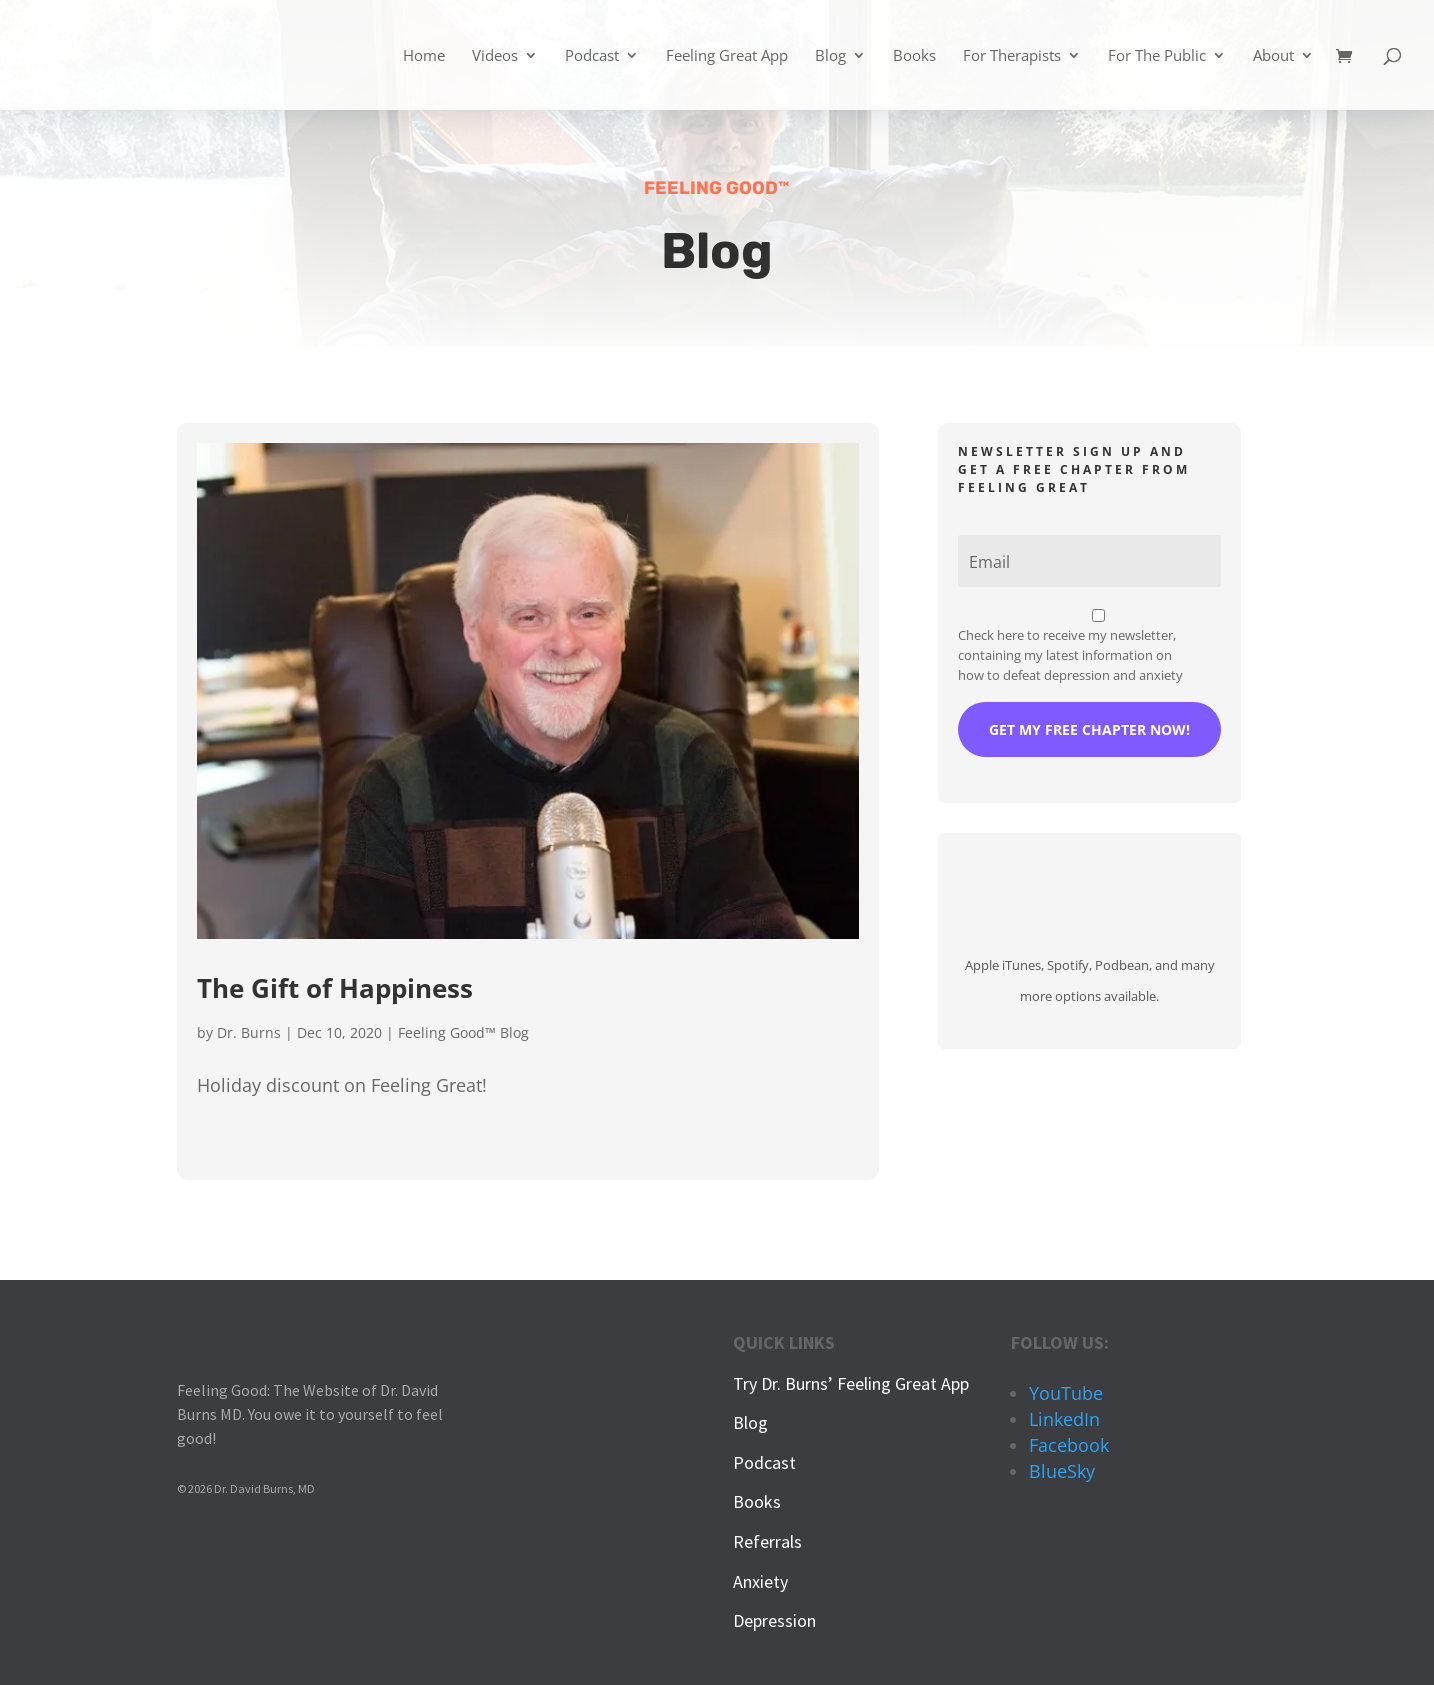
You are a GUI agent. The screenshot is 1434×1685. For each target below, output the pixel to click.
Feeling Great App (727, 56)
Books (914, 56)
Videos (495, 56)
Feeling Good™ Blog (463, 1032)
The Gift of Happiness (335, 988)
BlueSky (1062, 1471)
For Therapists (1012, 56)
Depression (774, 1620)
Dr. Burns (249, 1032)
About (1273, 56)
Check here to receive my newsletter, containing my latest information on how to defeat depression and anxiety (1070, 655)
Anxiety (760, 1581)
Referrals (767, 1541)
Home (424, 56)
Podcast (592, 56)
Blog (830, 56)
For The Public (1157, 56)
